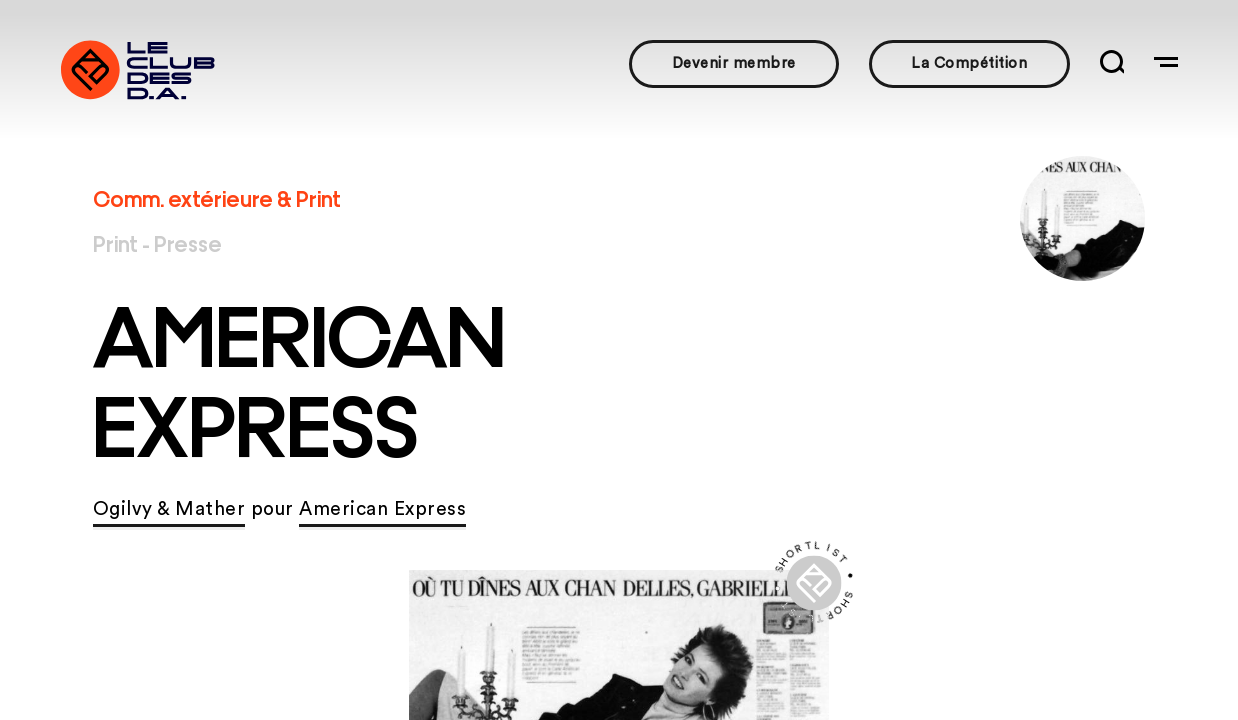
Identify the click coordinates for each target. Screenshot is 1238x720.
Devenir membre (734, 63)
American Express (382, 509)
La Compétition (969, 63)
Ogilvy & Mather (169, 509)
